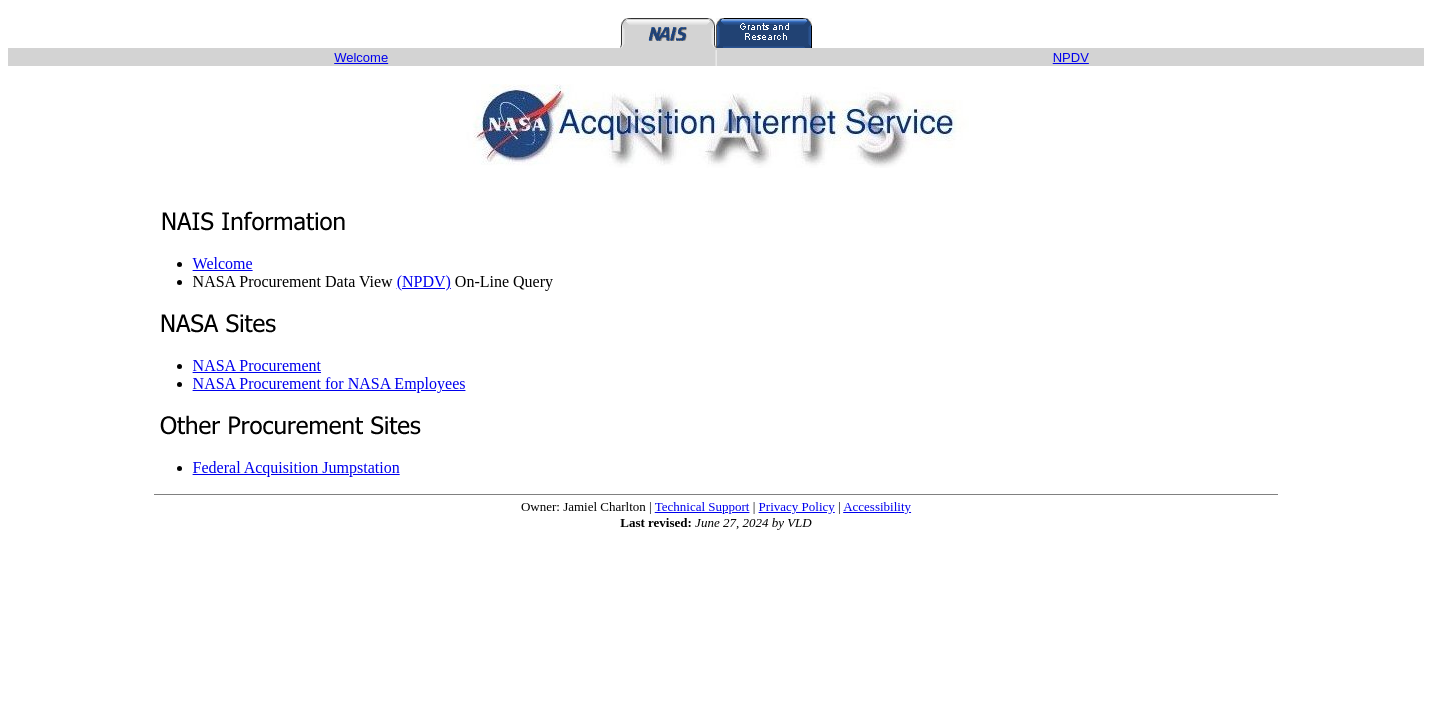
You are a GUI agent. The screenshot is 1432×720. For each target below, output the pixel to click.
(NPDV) (424, 281)
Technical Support (702, 506)
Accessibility (877, 506)
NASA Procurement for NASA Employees (329, 383)
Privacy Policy (797, 506)
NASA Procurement (257, 365)
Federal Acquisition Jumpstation (296, 467)
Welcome (223, 263)
